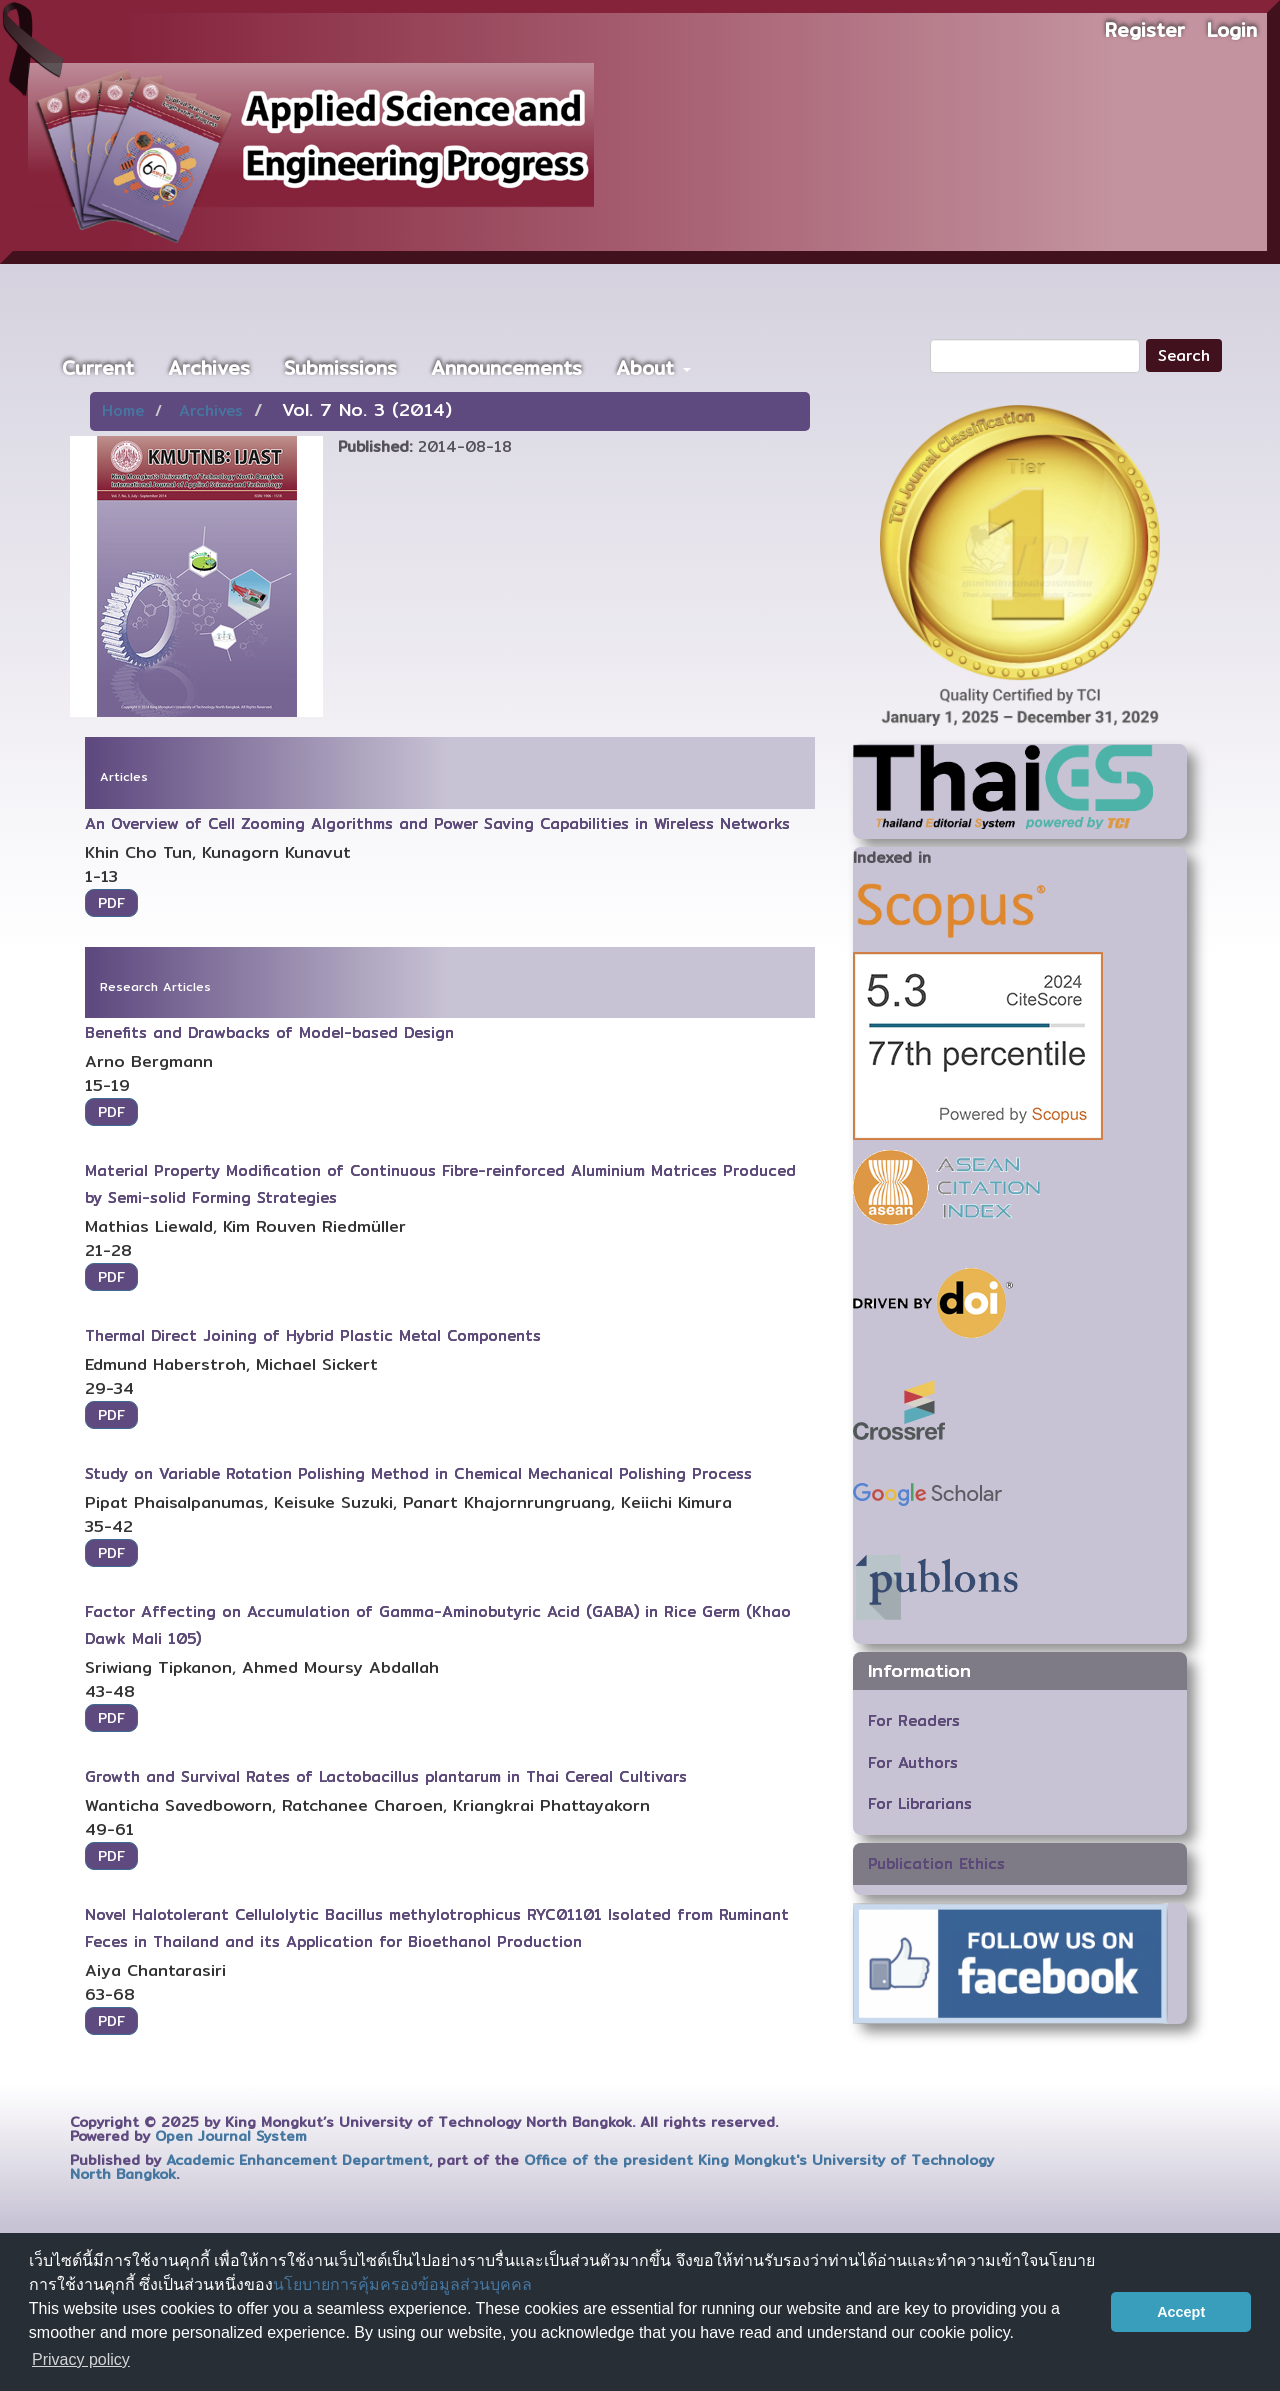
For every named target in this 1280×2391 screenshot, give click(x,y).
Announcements (506, 368)
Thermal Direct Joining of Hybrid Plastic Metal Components (313, 1335)
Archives (209, 368)
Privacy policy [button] (81, 2359)
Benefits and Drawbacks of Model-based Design (269, 1032)
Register (1145, 30)
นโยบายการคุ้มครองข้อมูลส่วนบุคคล (402, 2284)
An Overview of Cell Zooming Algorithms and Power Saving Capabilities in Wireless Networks (437, 823)
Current (98, 368)
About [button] (653, 368)
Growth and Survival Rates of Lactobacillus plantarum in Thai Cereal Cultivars (386, 1776)
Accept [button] (1181, 2312)
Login (1232, 30)
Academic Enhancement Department (297, 2160)
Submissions (340, 368)
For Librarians (920, 1803)
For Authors (913, 1762)
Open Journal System (231, 2136)
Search (1184, 355)
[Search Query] (1035, 356)
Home (123, 410)
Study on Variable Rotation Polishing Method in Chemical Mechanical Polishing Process (418, 1473)
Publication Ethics (936, 1863)
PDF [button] (111, 903)
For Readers (914, 1720)
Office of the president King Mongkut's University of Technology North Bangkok (532, 2167)
